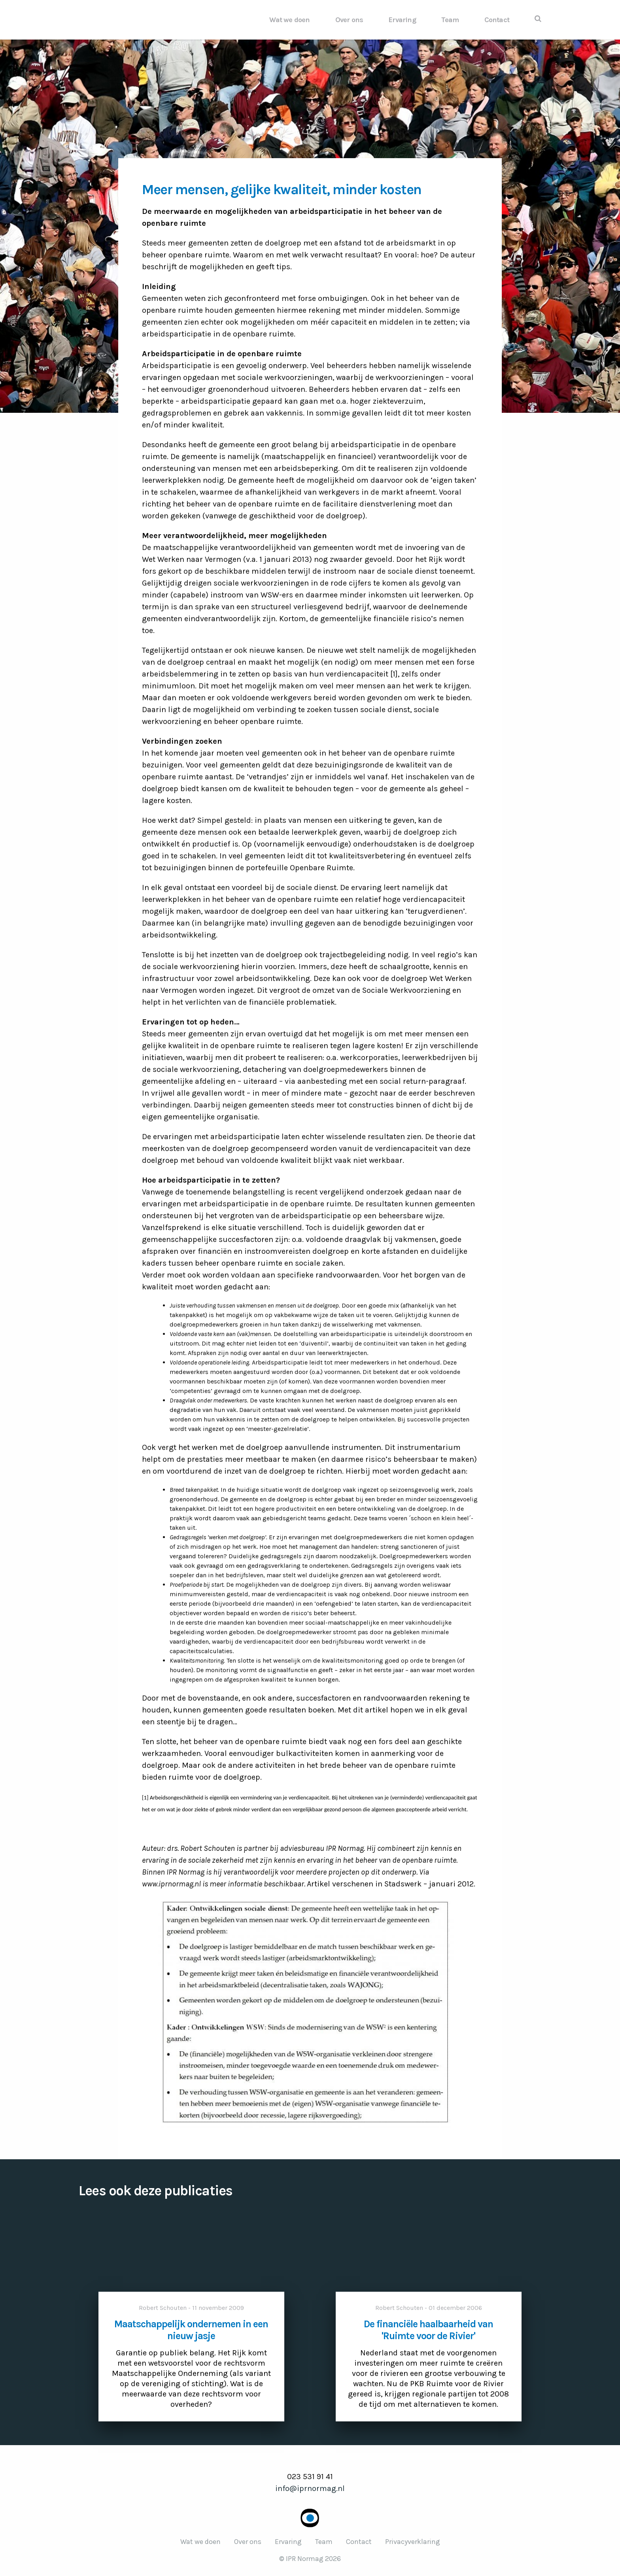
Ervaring (402, 19)
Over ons (349, 19)
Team (450, 19)
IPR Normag (134, 20)
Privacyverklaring (412, 2541)
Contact (496, 19)
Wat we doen (289, 19)
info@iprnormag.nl (310, 2488)
